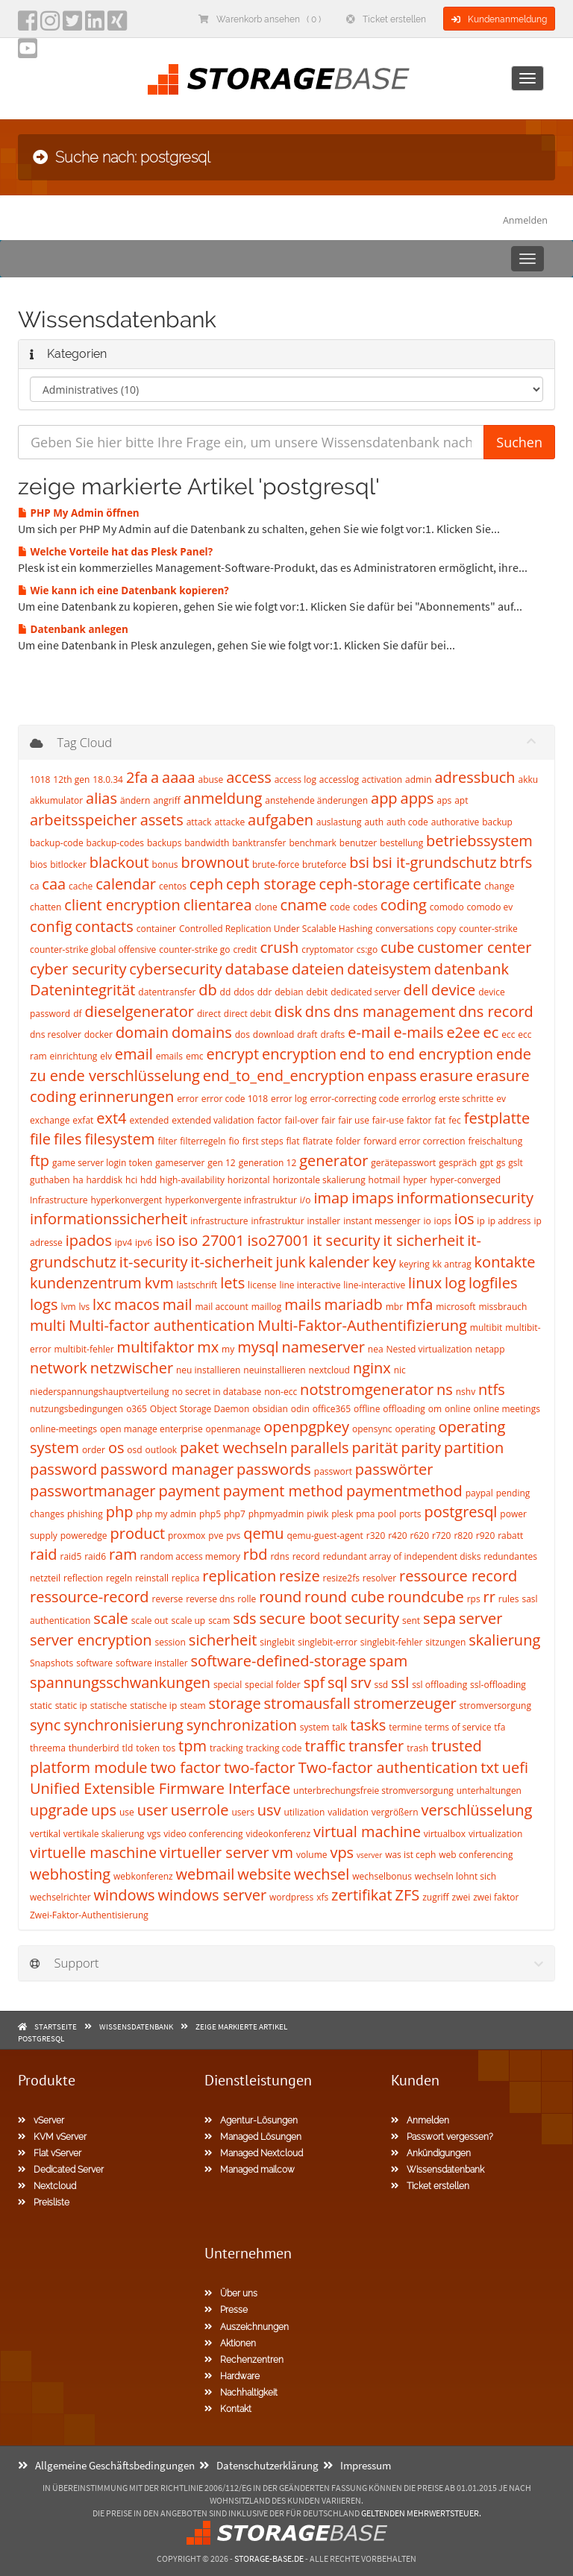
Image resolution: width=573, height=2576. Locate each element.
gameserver (179, 1162)
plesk (342, 1514)
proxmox (186, 1535)
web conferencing (476, 1854)
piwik (317, 1514)
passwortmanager (93, 1491)
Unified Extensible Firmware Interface (160, 1788)
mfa (419, 1304)
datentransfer (166, 992)
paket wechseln (233, 1447)
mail (177, 1304)
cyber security (78, 969)
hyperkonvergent (127, 1200)
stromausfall (307, 1703)
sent (411, 1620)
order (93, 1449)
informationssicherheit (108, 1219)
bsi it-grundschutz (434, 862)
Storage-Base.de (269, 2558)
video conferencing (202, 1833)
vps (342, 1852)
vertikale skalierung (103, 1833)
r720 (441, 1535)
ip (480, 1221)
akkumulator (56, 800)
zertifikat (361, 1895)
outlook (161, 1449)
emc (195, 1056)
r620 (420, 1535)
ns (444, 1389)
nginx (372, 1368)
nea (375, 1349)
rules (508, 1599)
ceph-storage (364, 884)
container (156, 928)
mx (208, 1347)
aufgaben (280, 820)
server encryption (91, 1640)
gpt (486, 1162)
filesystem (119, 1139)
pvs (233, 1535)
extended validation (213, 1120)
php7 (234, 1514)
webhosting (70, 1874)
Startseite (55, 2026)
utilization (304, 1812)
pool (387, 1514)
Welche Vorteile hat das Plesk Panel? (115, 551)
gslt (515, 1162)
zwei (461, 1897)
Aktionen (230, 2343)
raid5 (70, 1556)
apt (461, 800)
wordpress (291, 1897)
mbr (394, 1306)
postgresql (460, 1512)
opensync (372, 1429)
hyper (415, 1180)
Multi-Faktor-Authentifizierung (362, 1325)
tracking (226, 1748)
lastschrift (197, 1285)
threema (48, 1748)
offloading (404, 1408)
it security (346, 1240)
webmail (205, 1874)
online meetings (507, 1408)
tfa (499, 1727)
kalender (338, 1262)
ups (103, 1810)
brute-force (275, 864)
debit (317, 992)
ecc (508, 1034)
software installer (152, 1663)
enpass (392, 1075)
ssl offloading (439, 1684)
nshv (465, 1391)
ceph (206, 884)
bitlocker (68, 864)
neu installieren (208, 1370)
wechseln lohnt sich (455, 1876)
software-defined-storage (278, 1661)
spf (314, 1682)
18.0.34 (108, 779)
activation (382, 779)
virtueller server (214, 1852)
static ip (71, 1705)
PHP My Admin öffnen (79, 513)
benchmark (312, 843)
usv (269, 1810)
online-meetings (63, 1429)
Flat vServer (49, 2153)
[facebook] (27, 25)
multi (48, 1325)
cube (397, 947)
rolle (246, 1599)
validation (348, 1812)
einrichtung (74, 1056)
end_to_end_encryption (284, 1075)
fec (454, 1120)
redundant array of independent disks (401, 1556)
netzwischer (131, 1368)
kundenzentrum (86, 1283)
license (262, 1285)
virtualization (495, 1833)
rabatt (510, 1535)
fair (329, 1120)
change (499, 886)
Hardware (232, 2376)
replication (239, 1576)
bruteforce (324, 864)
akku (529, 779)
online (458, 1408)
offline (367, 1408)
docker (98, 1034)
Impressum (357, 2465)
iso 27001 (211, 1240)
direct (209, 1013)
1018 (40, 779)
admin (418, 779)
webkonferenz (143, 1876)
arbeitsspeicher (83, 820)
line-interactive (374, 1285)
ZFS (407, 1895)
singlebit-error (327, 1642)
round (280, 1597)
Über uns (230, 2293)
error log (289, 1098)
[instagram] (50, 25)
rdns (279, 1556)
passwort (333, 1471)
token (148, 1748)
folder (348, 1141)
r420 (397, 1535)
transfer (376, 1746)
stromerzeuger (405, 1703)
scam (219, 1620)
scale (110, 1618)
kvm (159, 1283)
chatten (45, 907)
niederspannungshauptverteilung (99, 1391)
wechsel (321, 1874)
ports (410, 1514)
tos (169, 1748)
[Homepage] (278, 79)
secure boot (301, 1618)
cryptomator (327, 949)
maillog (266, 1306)
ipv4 (123, 1242)
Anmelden (525, 220)
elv (106, 1056)
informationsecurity (465, 1198)
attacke (230, 822)
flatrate (317, 1141)
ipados (89, 1240)
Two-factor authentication (388, 1767)
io (426, 1221)
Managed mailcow (249, 2169)
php (120, 1512)
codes (365, 907)
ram (123, 1554)
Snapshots (51, 1663)
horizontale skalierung (318, 1180)
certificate (447, 884)
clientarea (218, 905)
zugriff (435, 1897)
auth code (407, 822)
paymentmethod (404, 1491)
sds (244, 1618)
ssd (381, 1684)
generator (333, 1160)
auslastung (339, 822)
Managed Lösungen (252, 2137)
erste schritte (466, 1098)
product (137, 1533)
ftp (39, 1160)
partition (474, 1447)
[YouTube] (27, 53)
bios (38, 864)
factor (269, 1120)
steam (193, 1705)
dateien (318, 969)
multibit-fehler (84, 1349)
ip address (509, 1221)
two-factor (259, 1767)
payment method (283, 1491)
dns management (394, 1011)
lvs (84, 1306)
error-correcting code (354, 1098)
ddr (264, 992)
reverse (168, 1599)
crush (279, 947)
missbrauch (502, 1306)
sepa (439, 1618)
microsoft (455, 1306)
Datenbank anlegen (73, 629)
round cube (344, 1597)
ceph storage (271, 884)
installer (324, 1221)
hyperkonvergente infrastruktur (231, 1200)
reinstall (152, 1578)
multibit (486, 1327)
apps (417, 798)
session (170, 1642)
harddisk (104, 1180)
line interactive (309, 1285)
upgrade (59, 1810)
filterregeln (202, 1141)
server (480, 1618)
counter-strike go (194, 949)
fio (234, 1141)
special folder (273, 1684)
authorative (455, 822)
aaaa (178, 777)
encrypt (232, 1054)
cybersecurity (175, 969)
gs (500, 1162)
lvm (67, 1306)
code (340, 907)
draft (307, 1034)
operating (415, 1429)
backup (497, 822)
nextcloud (329, 1370)
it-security (153, 1262)
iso (165, 1240)
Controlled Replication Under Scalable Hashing (275, 928)
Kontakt (227, 2409)
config (51, 926)
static (41, 1705)
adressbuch (474, 777)
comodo (447, 907)
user (152, 1810)
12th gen (71, 779)
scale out (150, 1620)
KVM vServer (52, 2137)
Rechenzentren (244, 2360)
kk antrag (452, 1264)
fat (439, 1120)
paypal (479, 1493)
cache (81, 886)
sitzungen (445, 1642)
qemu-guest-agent (324, 1535)
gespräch (458, 1162)
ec (490, 1032)
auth (373, 822)
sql (338, 1682)
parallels (319, 1447)
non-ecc (280, 1391)
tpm (192, 1746)
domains (202, 1032)
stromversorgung (495, 1705)
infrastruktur (277, 1221)
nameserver (322, 1347)
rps (473, 1599)
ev (501, 1098)
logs (43, 1304)
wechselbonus (382, 1876)
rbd (255, 1554)
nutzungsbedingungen (76, 1408)
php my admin (166, 1514)
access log (295, 779)
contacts (104, 926)
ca (34, 886)
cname (304, 905)
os (116, 1447)
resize (299, 1576)
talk (339, 1727)
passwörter (394, 1469)
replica (185, 1578)
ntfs (491, 1389)
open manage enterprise (151, 1429)
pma (365, 1514)
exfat (82, 1120)
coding (404, 905)
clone (266, 907)
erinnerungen (126, 1096)
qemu (263, 1533)
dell (416, 990)
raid (43, 1554)
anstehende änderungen (316, 800)
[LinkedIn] (94, 25)
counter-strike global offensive (93, 949)
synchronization (242, 1725)
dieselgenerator (139, 1011)
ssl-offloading (498, 1684)
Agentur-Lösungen (251, 2120)
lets (232, 1283)
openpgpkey (306, 1427)
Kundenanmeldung (499, 19)
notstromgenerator (366, 1389)
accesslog (339, 779)
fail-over (301, 1120)
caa (54, 884)
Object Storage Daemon (199, 1408)
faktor (419, 1120)
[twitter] (72, 25)
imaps (372, 1198)
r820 (463, 1535)
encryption (299, 1054)
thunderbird (94, 1748)
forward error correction (414, 1141)
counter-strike (488, 928)
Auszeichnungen (246, 2327)
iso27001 (279, 1240)
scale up (188, 1620)
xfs (322, 1897)
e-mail (369, 1032)
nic (400, 1370)
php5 (210, 1514)
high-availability (192, 1180)
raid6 (95, 1556)
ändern (135, 800)
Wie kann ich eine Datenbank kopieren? (123, 590)
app (384, 798)
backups (164, 843)
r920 (485, 1535)
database (257, 969)
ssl (400, 1682)
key (384, 1262)
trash (417, 1748)
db (207, 990)
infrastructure (219, 1221)
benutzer (358, 843)
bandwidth (206, 843)
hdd (148, 1180)
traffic (324, 1746)
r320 (376, 1535)
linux (425, 1283)
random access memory (190, 1556)
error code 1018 (234, 1098)
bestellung (401, 843)
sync (45, 1725)
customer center (474, 947)
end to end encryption (416, 1054)
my (228, 1349)
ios (464, 1219)
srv (361, 1682)
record (306, 1556)
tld (128, 1748)
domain (142, 1032)
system (315, 1727)
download (273, 1034)
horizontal (249, 1180)
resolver (379, 1578)
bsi (359, 862)
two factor (185, 1767)
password (63, 1469)
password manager (167, 1469)
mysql (257, 1347)
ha (78, 1180)
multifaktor (156, 1347)
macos (137, 1304)
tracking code (274, 1748)
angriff (167, 800)
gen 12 (221, 1162)
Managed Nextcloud (253, 2153)
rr (489, 1597)
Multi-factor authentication (161, 1325)
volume (311, 1854)
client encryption (122, 905)
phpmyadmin (276, 1514)
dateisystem (389, 969)
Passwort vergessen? (442, 2137)
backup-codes (115, 843)
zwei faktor (496, 1897)
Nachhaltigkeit (241, 2392)
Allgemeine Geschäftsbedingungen (106, 2465)
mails (302, 1304)
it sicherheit (424, 1240)
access (249, 777)
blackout (119, 862)
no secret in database (216, 1391)
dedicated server (365, 992)
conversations (404, 928)
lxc (102, 1304)
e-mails (419, 1032)
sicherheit (223, 1640)
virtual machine (367, 1831)
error (187, 1098)
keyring (414, 1264)
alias (101, 798)
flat (293, 1141)
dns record (495, 1011)
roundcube (425, 1597)
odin (300, 1408)
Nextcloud (47, 2186)
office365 (332, 1408)
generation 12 (268, 1162)
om (435, 1408)
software (94, 1663)
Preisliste (43, 2202)
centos (173, 886)
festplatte (497, 1118)
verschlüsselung (476, 1810)
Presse (226, 2310)
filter (167, 1141)
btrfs (515, 862)
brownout (215, 862)
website (264, 1874)
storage (235, 1703)
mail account (221, 1306)
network (58, 1368)
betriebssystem (479, 841)
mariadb (353, 1304)
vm (283, 1852)
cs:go (367, 949)
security (372, 1618)
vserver (369, 1855)
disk (288, 1011)
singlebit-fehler (391, 1642)
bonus (165, 864)
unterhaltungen (489, 1790)
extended (149, 1120)
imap (330, 1198)
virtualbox (445, 1833)
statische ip (153, 1705)
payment (189, 1491)
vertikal (45, 1833)
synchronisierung (123, 1725)
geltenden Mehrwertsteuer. (421, 2513)
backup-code (57, 843)
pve (215, 1535)
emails (169, 1056)
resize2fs (341, 1578)
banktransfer (259, 843)
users (242, 1812)
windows (124, 1895)
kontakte (505, 1262)
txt (489, 1767)
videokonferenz (277, 1833)
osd (134, 1449)
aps (444, 800)
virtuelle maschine (93, 1852)
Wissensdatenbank (136, 2026)
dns (318, 1011)
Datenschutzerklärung (259, 2465)
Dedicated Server (61, 2169)
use (126, 1812)
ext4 (111, 1118)
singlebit (277, 1642)
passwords (274, 1469)
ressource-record (89, 1597)
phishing (85, 1514)
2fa (137, 777)
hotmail (385, 1180)
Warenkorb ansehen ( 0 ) (259, 19)
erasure (446, 1075)
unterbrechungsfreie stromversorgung (373, 1790)
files (68, 1139)
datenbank (471, 969)
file (40, 1139)
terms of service (458, 1727)
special (227, 1684)
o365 (136, 1408)
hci (131, 1180)
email (134, 1054)
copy (446, 928)
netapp (490, 1349)
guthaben (50, 1180)
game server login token (102, 1162)
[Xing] (117, 25)
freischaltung (496, 1141)
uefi (515, 1767)
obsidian (270, 1408)
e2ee (463, 1032)
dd (225, 992)
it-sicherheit (231, 1262)
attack (199, 822)
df (77, 1013)
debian (289, 992)
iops (442, 1221)
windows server (212, 1895)
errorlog (419, 1098)
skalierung (504, 1640)
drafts (332, 1034)
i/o (305, 1200)
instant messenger (381, 1221)
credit (245, 949)
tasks (368, 1725)
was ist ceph (410, 1854)
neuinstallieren (274, 1370)
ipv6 (143, 1242)
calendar (126, 884)
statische (109, 1705)
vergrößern (395, 1812)
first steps (263, 1141)
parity (421, 1447)
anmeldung (223, 798)
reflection (83, 1578)
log (455, 1283)
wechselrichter (60, 1897)
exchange (49, 1120)
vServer (41, 2120)
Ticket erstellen (386, 19)
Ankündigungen (431, 2153)
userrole (200, 1810)
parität (375, 1447)
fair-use (388, 1120)
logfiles (493, 1283)
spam (388, 1661)
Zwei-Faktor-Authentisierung (89, 1915)
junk (290, 1262)
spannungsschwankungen (120, 1682)
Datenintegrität (82, 990)
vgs (153, 1833)
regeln (119, 1578)
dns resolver (55, 1034)
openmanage (233, 1429)
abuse (210, 779)
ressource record (458, 1576)
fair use (353, 1120)
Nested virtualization (429, 1349)
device (453, 990)
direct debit (248, 1013)
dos (242, 1034)
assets (162, 820)
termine (405, 1727)
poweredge (83, 1535)
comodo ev (490, 907)
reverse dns (210, 1599)
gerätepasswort (403, 1162)
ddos (244, 992)
